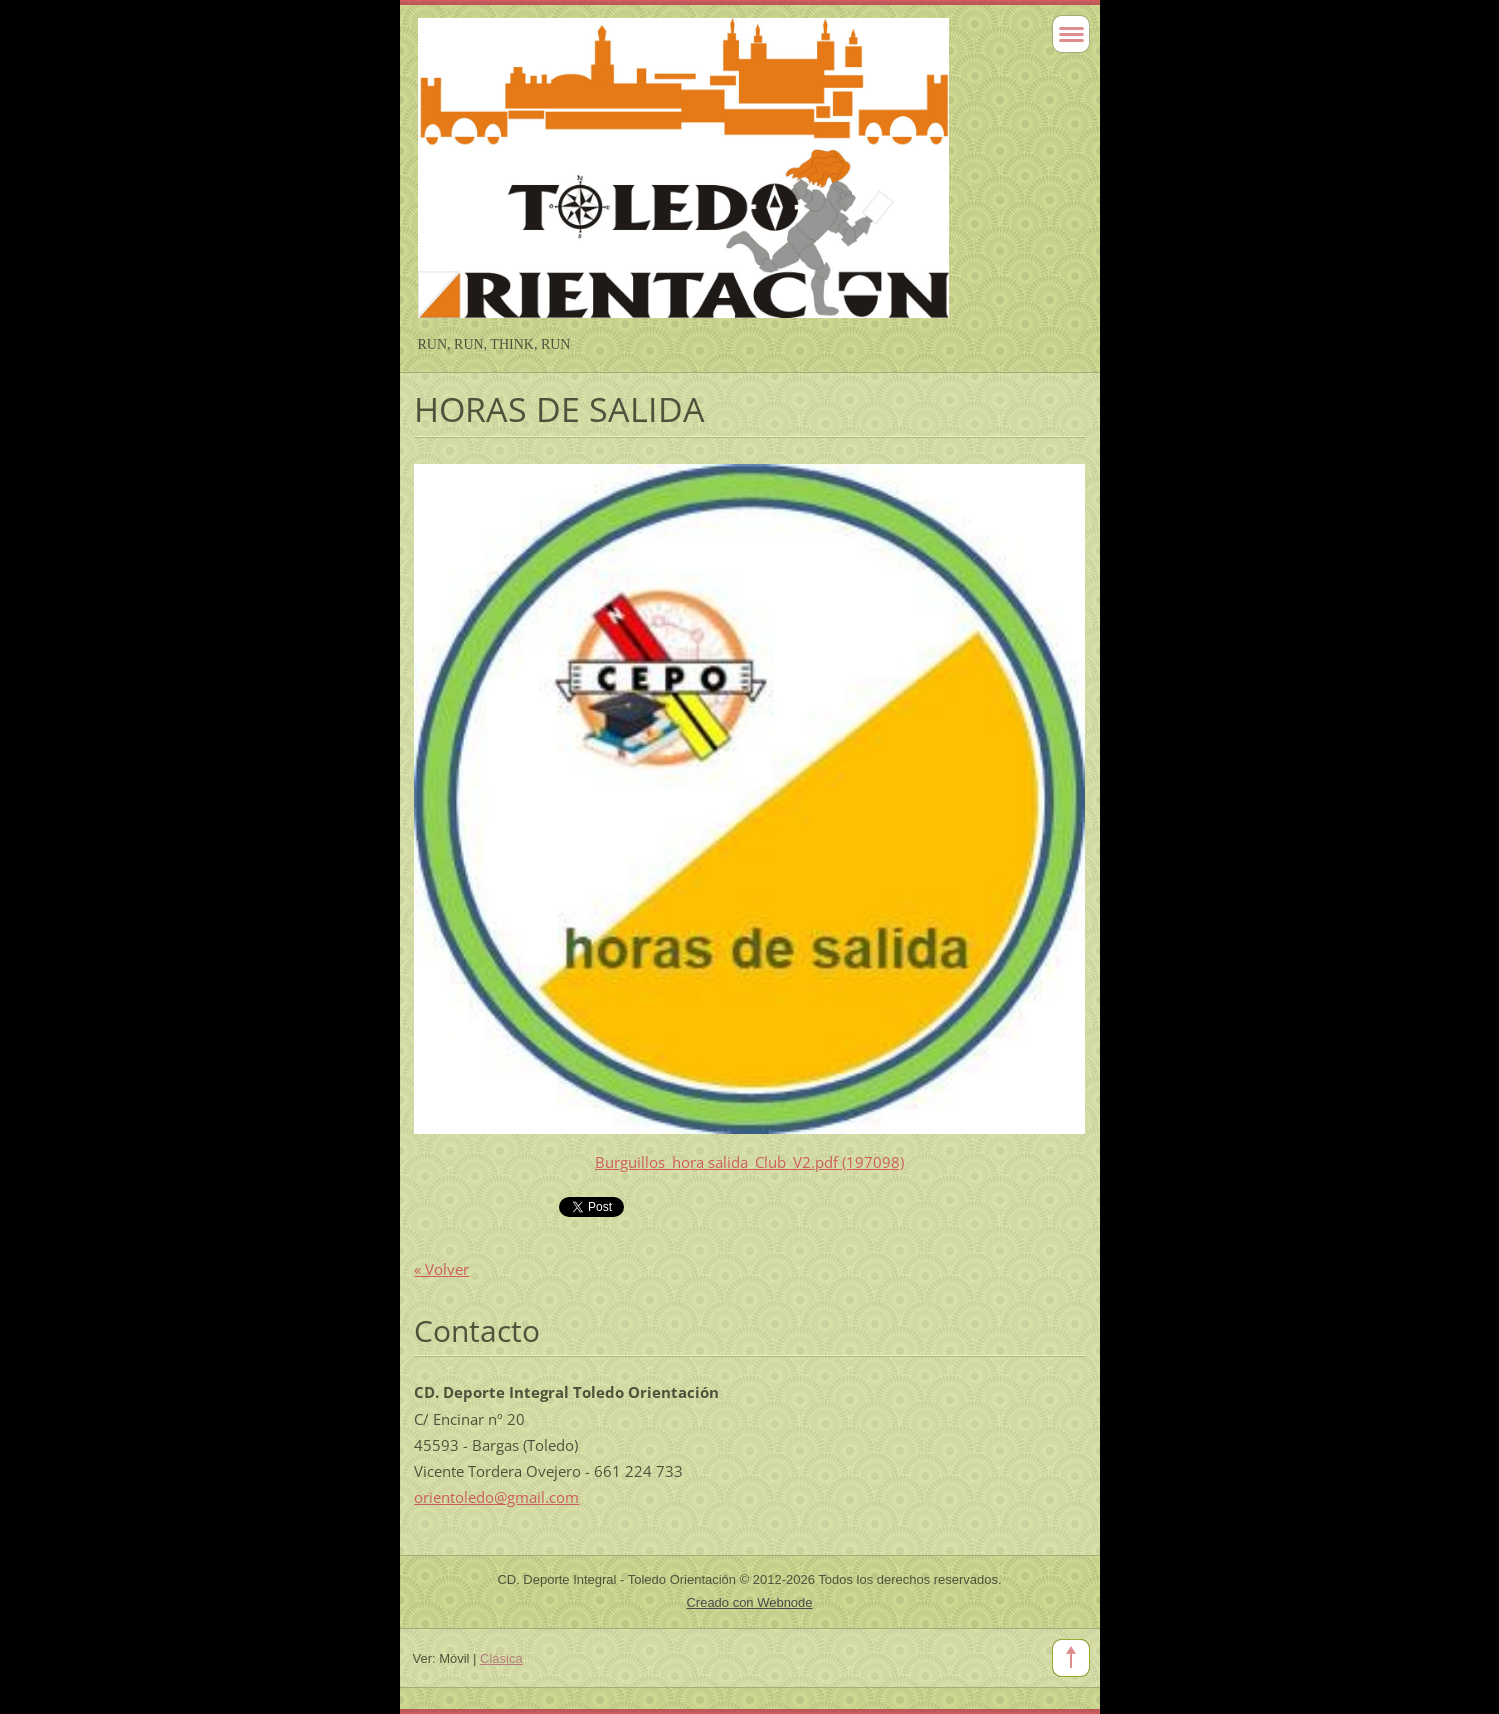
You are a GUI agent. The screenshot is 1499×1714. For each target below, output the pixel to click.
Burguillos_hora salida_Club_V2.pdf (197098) (749, 1162)
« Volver (441, 1269)
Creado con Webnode (749, 1602)
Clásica (501, 1658)
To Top (1071, 1658)
